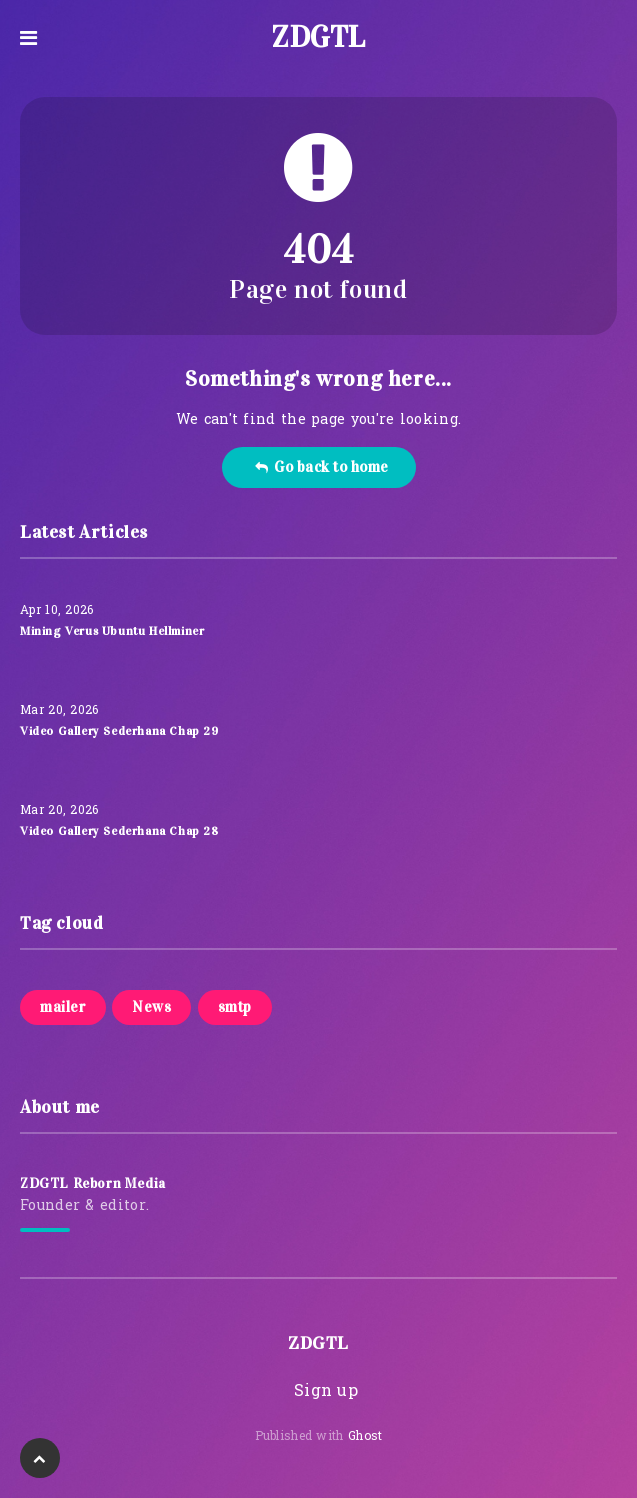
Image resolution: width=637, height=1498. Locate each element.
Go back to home (321, 467)
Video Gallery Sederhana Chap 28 (119, 831)
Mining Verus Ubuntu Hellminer (112, 631)
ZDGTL (318, 37)
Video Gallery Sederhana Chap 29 (119, 731)
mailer (63, 1007)
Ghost (365, 1437)
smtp (235, 1007)
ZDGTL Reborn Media (93, 1183)
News (151, 1007)
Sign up (326, 1392)
